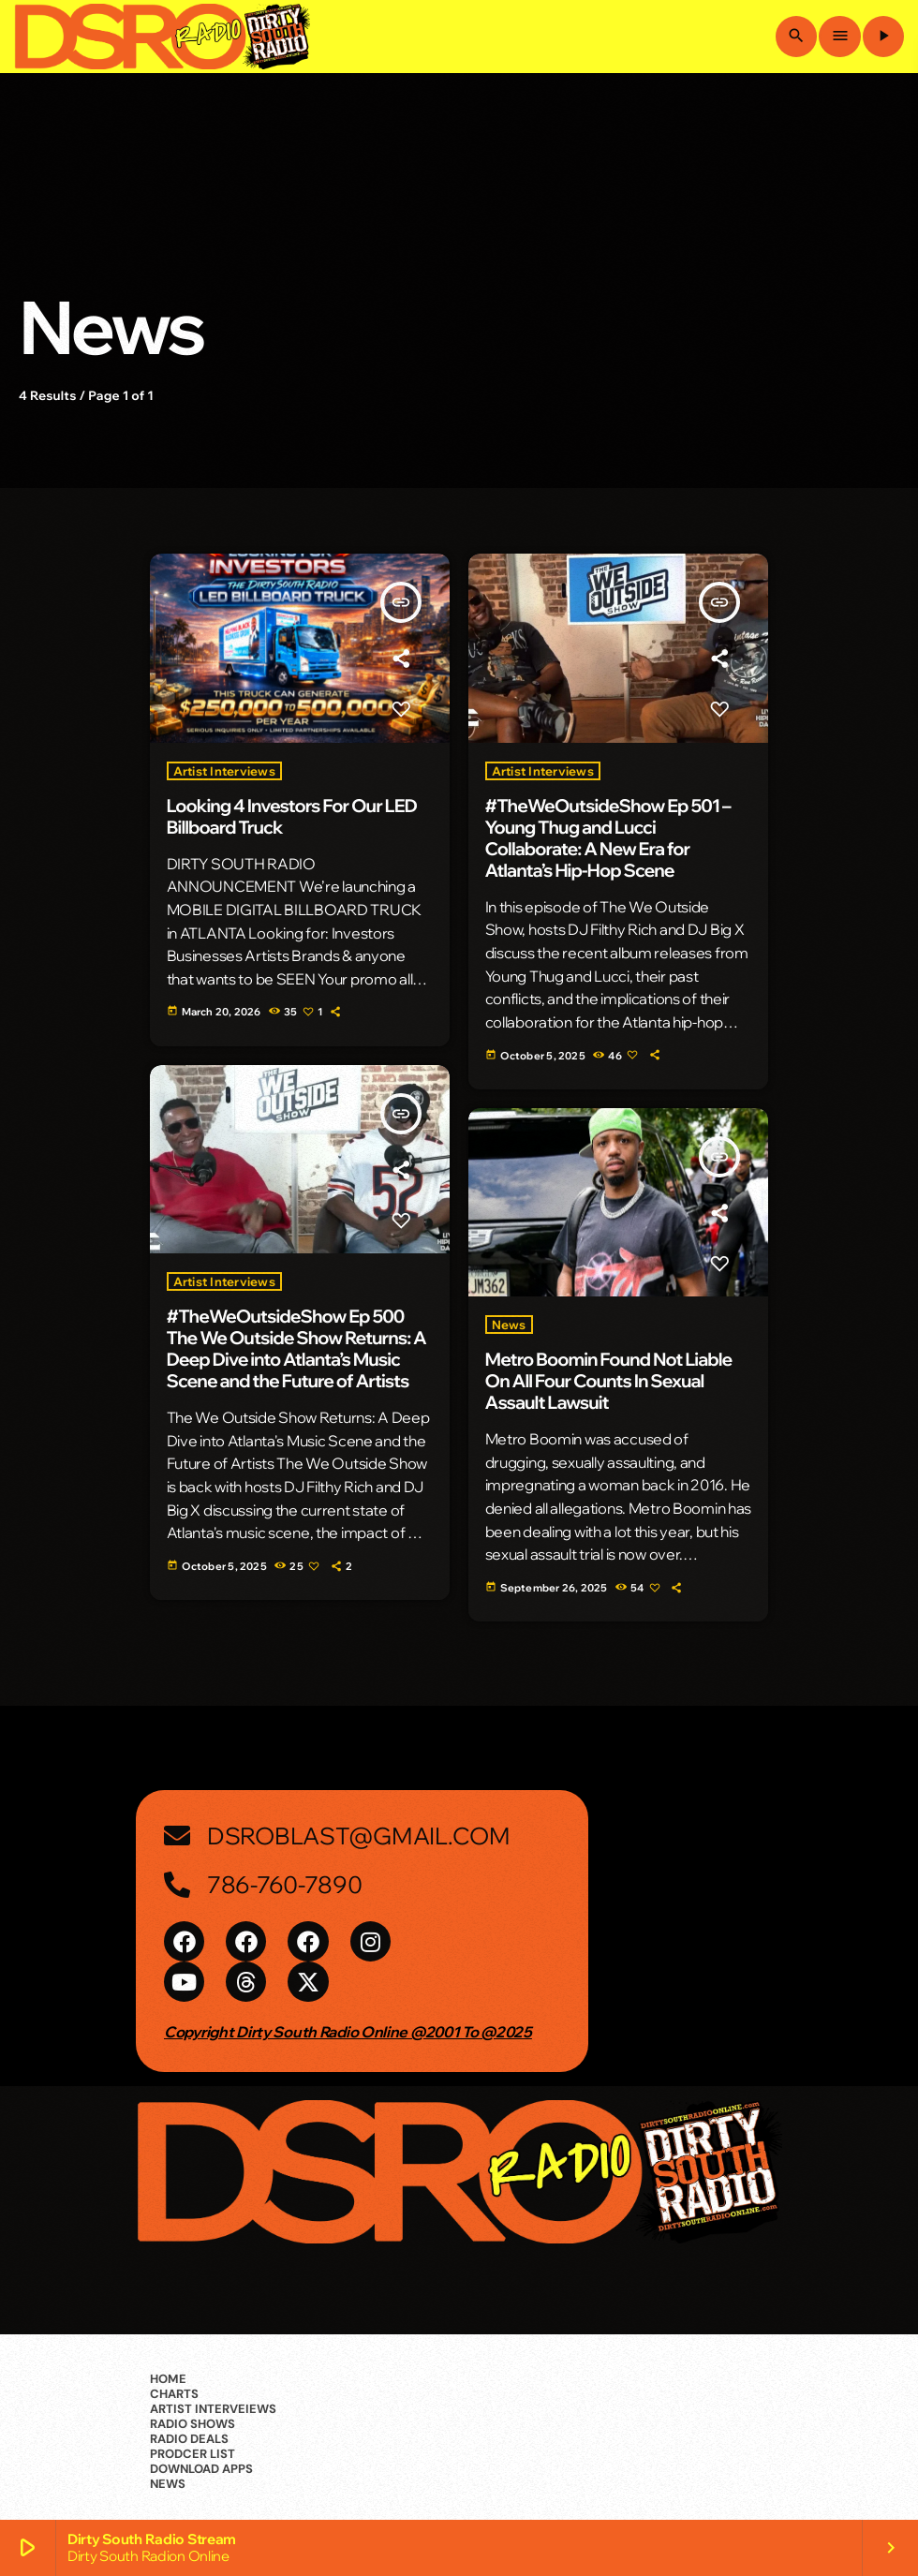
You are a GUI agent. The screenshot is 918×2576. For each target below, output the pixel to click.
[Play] (883, 36)
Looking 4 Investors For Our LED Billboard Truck (292, 816)
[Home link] (162, 36)
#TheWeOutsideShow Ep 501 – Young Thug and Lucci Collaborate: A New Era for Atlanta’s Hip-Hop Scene (608, 837)
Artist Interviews (224, 770)
